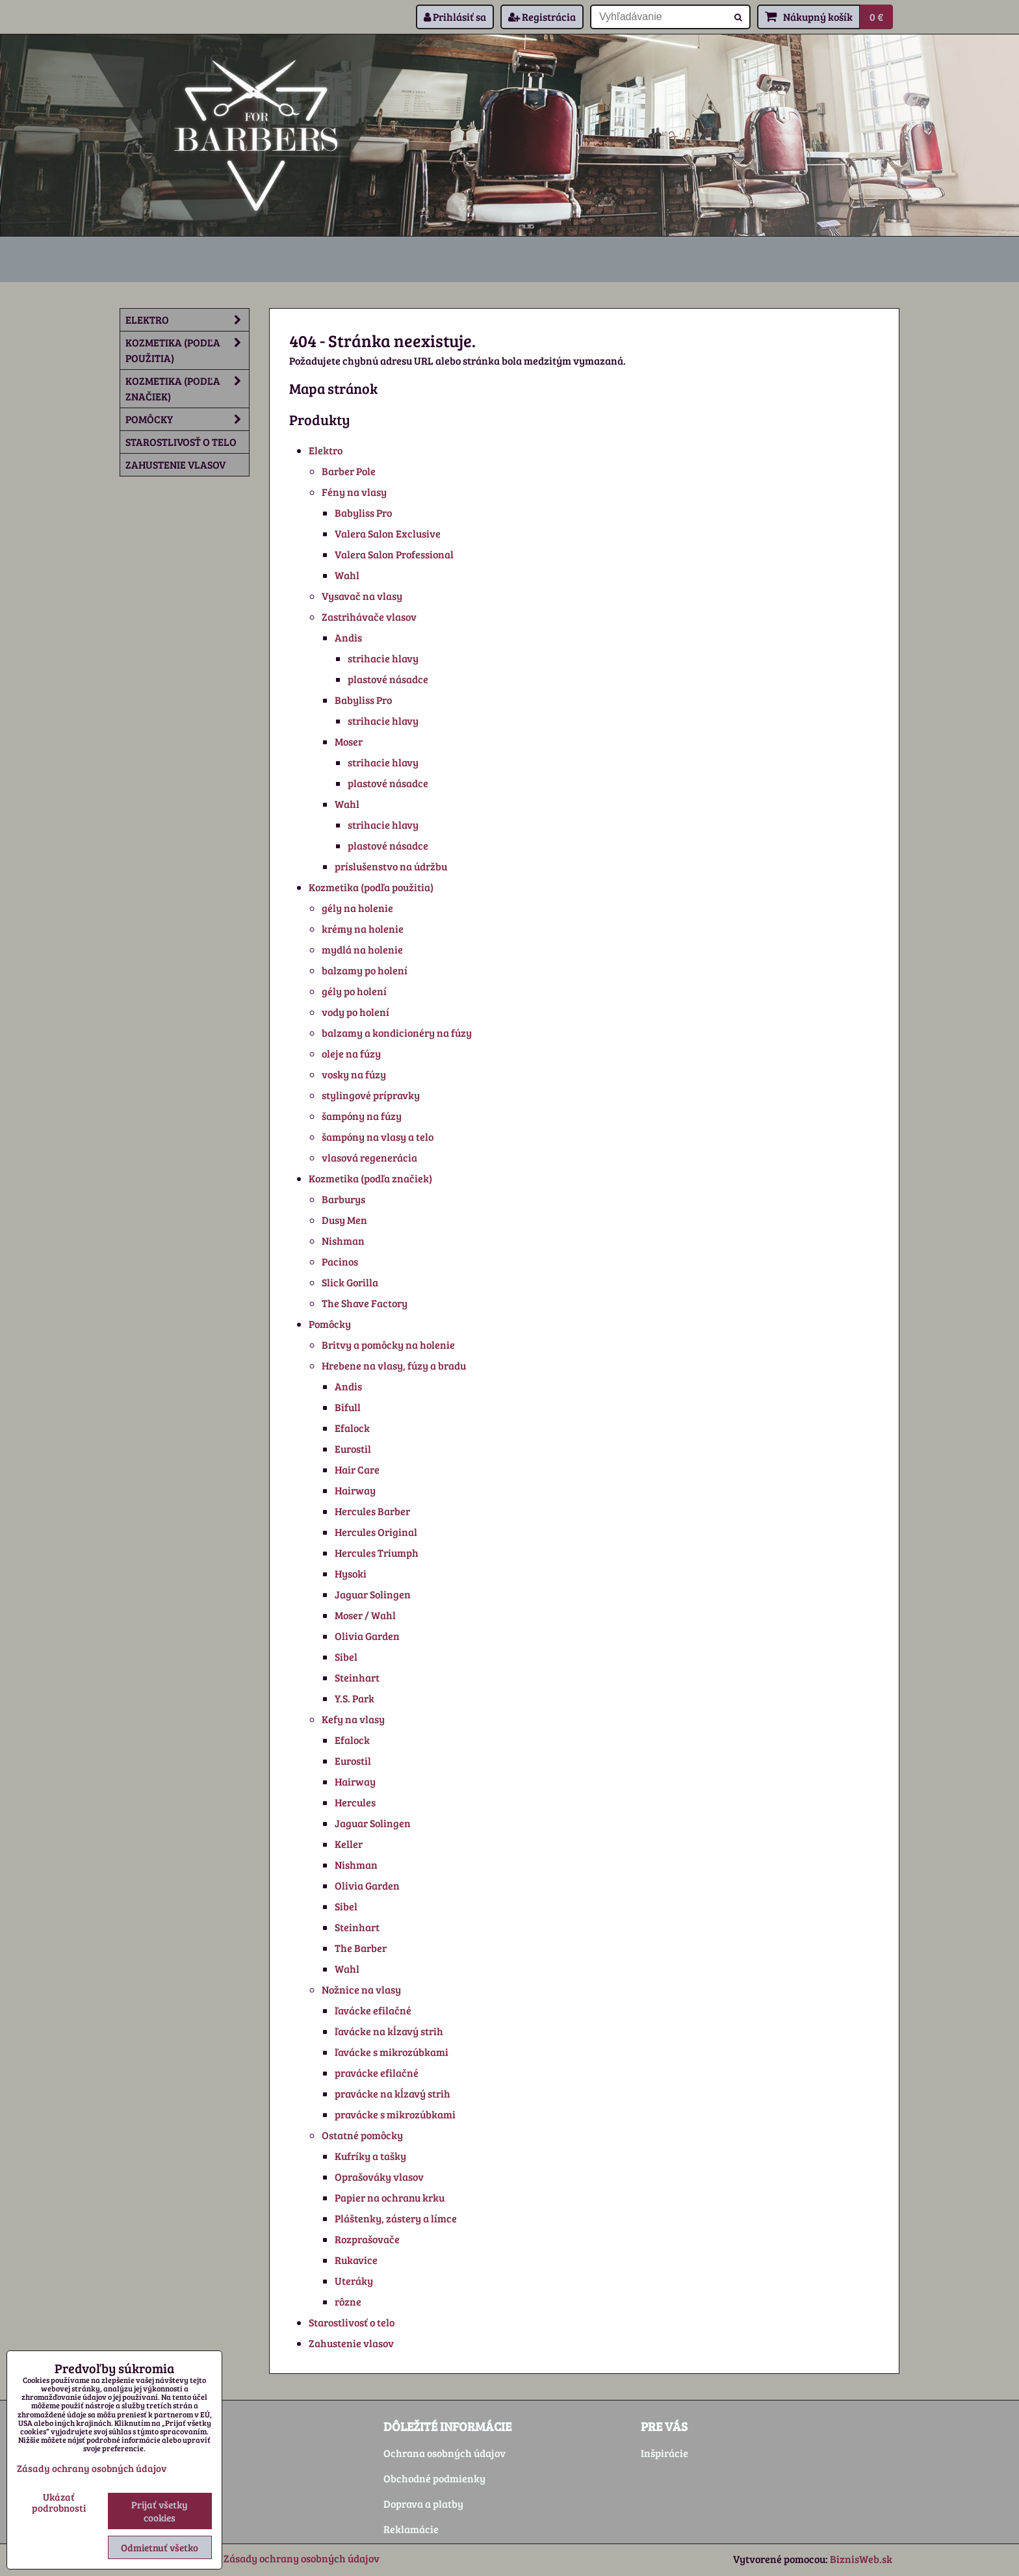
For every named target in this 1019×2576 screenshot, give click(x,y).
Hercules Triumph (377, 1552)
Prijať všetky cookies (159, 2511)
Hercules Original (376, 1532)
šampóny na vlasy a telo (377, 1136)
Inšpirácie (664, 2453)
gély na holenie (357, 908)
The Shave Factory (364, 1303)
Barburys (343, 1199)
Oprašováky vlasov (379, 2176)
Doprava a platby (423, 2503)
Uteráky (354, 2280)
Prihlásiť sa (455, 16)
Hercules (355, 1802)
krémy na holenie (363, 928)
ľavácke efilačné (373, 2010)
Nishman (343, 1240)
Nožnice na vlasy (361, 1989)
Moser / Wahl (365, 1615)
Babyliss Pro (363, 512)
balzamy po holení (364, 970)
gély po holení (354, 991)
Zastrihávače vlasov (369, 616)
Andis (348, 637)
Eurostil (353, 1448)
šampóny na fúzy (362, 1116)
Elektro (325, 450)
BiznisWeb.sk (861, 2559)
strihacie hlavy (383, 658)
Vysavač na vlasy (362, 596)
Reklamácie (411, 2529)
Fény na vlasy (354, 492)
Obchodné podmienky (434, 2478)
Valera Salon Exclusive (388, 533)
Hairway (355, 1490)
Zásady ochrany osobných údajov (302, 2558)
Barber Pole (349, 471)
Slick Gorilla (350, 1282)
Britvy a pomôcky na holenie (388, 1344)
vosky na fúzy (354, 1074)
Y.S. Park (354, 1698)
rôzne (348, 2301)
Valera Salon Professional (394, 554)
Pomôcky (330, 1324)
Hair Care (357, 1469)
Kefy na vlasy (353, 1719)
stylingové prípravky (371, 1095)
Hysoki (351, 1573)
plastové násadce (388, 679)
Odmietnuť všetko (159, 2547)
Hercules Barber (372, 1511)
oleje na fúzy (351, 1053)
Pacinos (340, 1261)
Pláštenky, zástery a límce (396, 2218)
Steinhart (357, 1677)
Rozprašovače (367, 2239)
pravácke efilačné (377, 2072)
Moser (349, 741)
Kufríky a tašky (370, 2156)
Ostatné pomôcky (362, 2135)
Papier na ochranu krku (390, 2197)
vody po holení (355, 1012)
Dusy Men (344, 1220)
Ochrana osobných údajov (444, 2453)
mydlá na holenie (362, 949)
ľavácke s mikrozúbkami (391, 2052)
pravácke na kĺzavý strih (392, 2093)
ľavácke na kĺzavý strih (389, 2031)
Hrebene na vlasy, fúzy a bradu (394, 1365)
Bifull (348, 1407)
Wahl (347, 575)
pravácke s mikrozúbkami (395, 2114)
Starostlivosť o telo (351, 2322)
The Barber (361, 1948)
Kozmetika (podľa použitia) (371, 887)
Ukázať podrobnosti (59, 2502)
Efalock (352, 1428)
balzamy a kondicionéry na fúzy (397, 1032)
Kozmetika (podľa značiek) (370, 1178)
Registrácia (542, 16)
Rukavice (356, 2260)
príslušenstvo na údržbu (391, 866)
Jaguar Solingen (373, 1594)
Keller (349, 1844)
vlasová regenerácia (369, 1157)
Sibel (346, 1656)
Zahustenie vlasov (351, 2343)
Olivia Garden (367, 1636)
